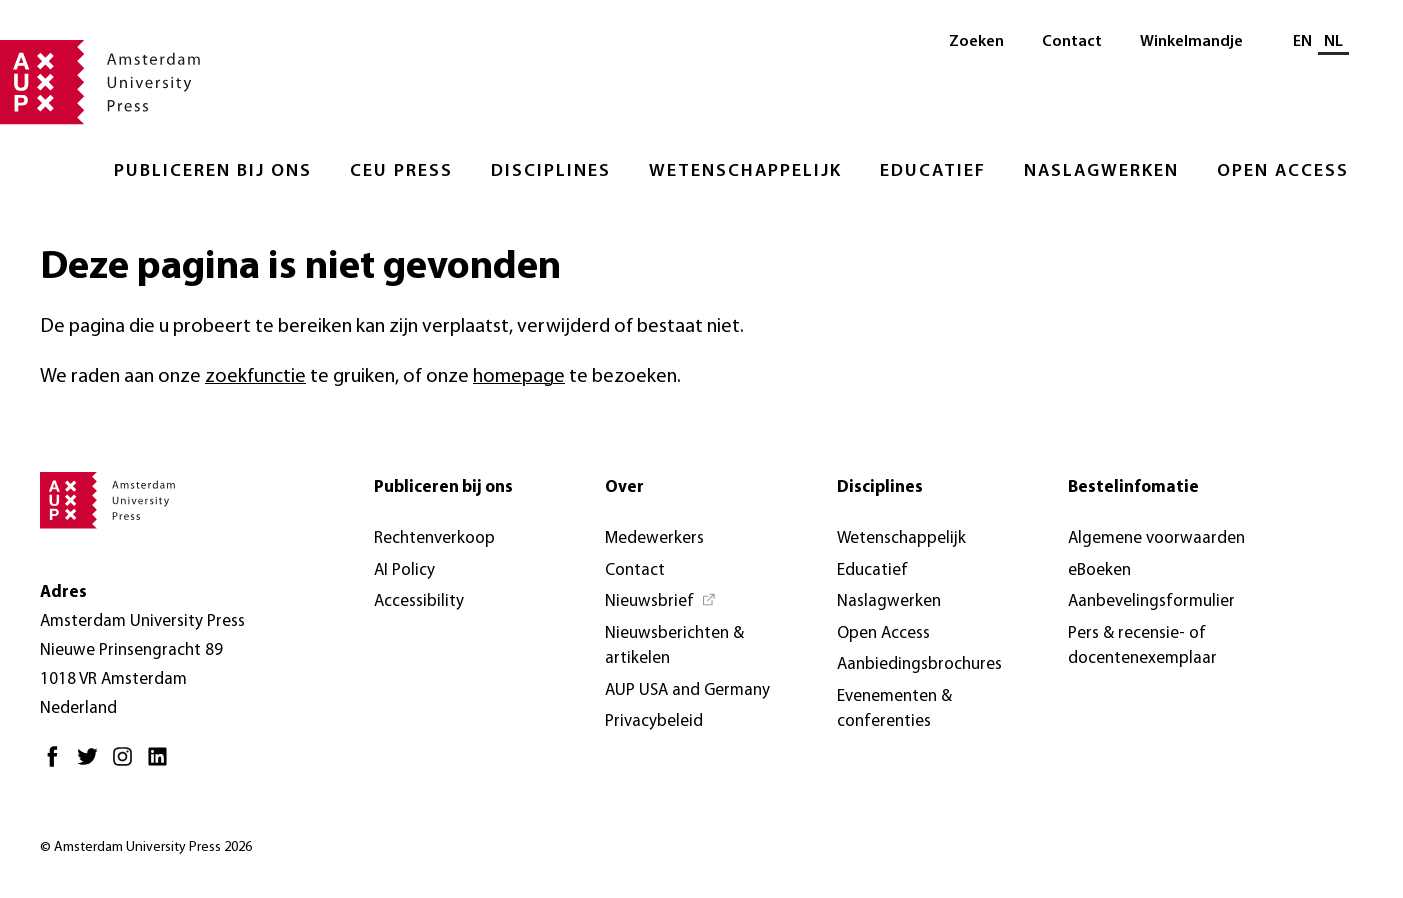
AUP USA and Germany (687, 690)
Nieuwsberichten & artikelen (674, 646)
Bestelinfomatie (1133, 487)
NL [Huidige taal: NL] (1333, 42)
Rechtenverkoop (434, 538)
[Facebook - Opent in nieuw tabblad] (57, 764)
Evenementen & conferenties (894, 709)
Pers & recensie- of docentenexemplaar (1142, 646)
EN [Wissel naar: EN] (1302, 42)
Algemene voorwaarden (1156, 538)
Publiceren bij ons (213, 171)
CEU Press (401, 171)
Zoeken (976, 42)
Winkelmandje (1191, 42)
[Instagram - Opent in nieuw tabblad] (127, 764)
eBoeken (1099, 570)
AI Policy (404, 570)
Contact (1072, 42)
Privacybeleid (654, 721)
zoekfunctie (255, 377)
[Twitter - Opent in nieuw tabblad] (92, 764)
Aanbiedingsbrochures (919, 664)
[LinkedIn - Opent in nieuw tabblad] (162, 764)
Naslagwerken (1101, 171)
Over (624, 487)
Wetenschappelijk (745, 171)
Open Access (1283, 171)
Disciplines (551, 171)
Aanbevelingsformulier (1151, 601)
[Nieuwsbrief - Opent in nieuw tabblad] (661, 602)
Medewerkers (654, 538)
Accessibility (419, 601)
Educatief (933, 171)
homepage (519, 377)
